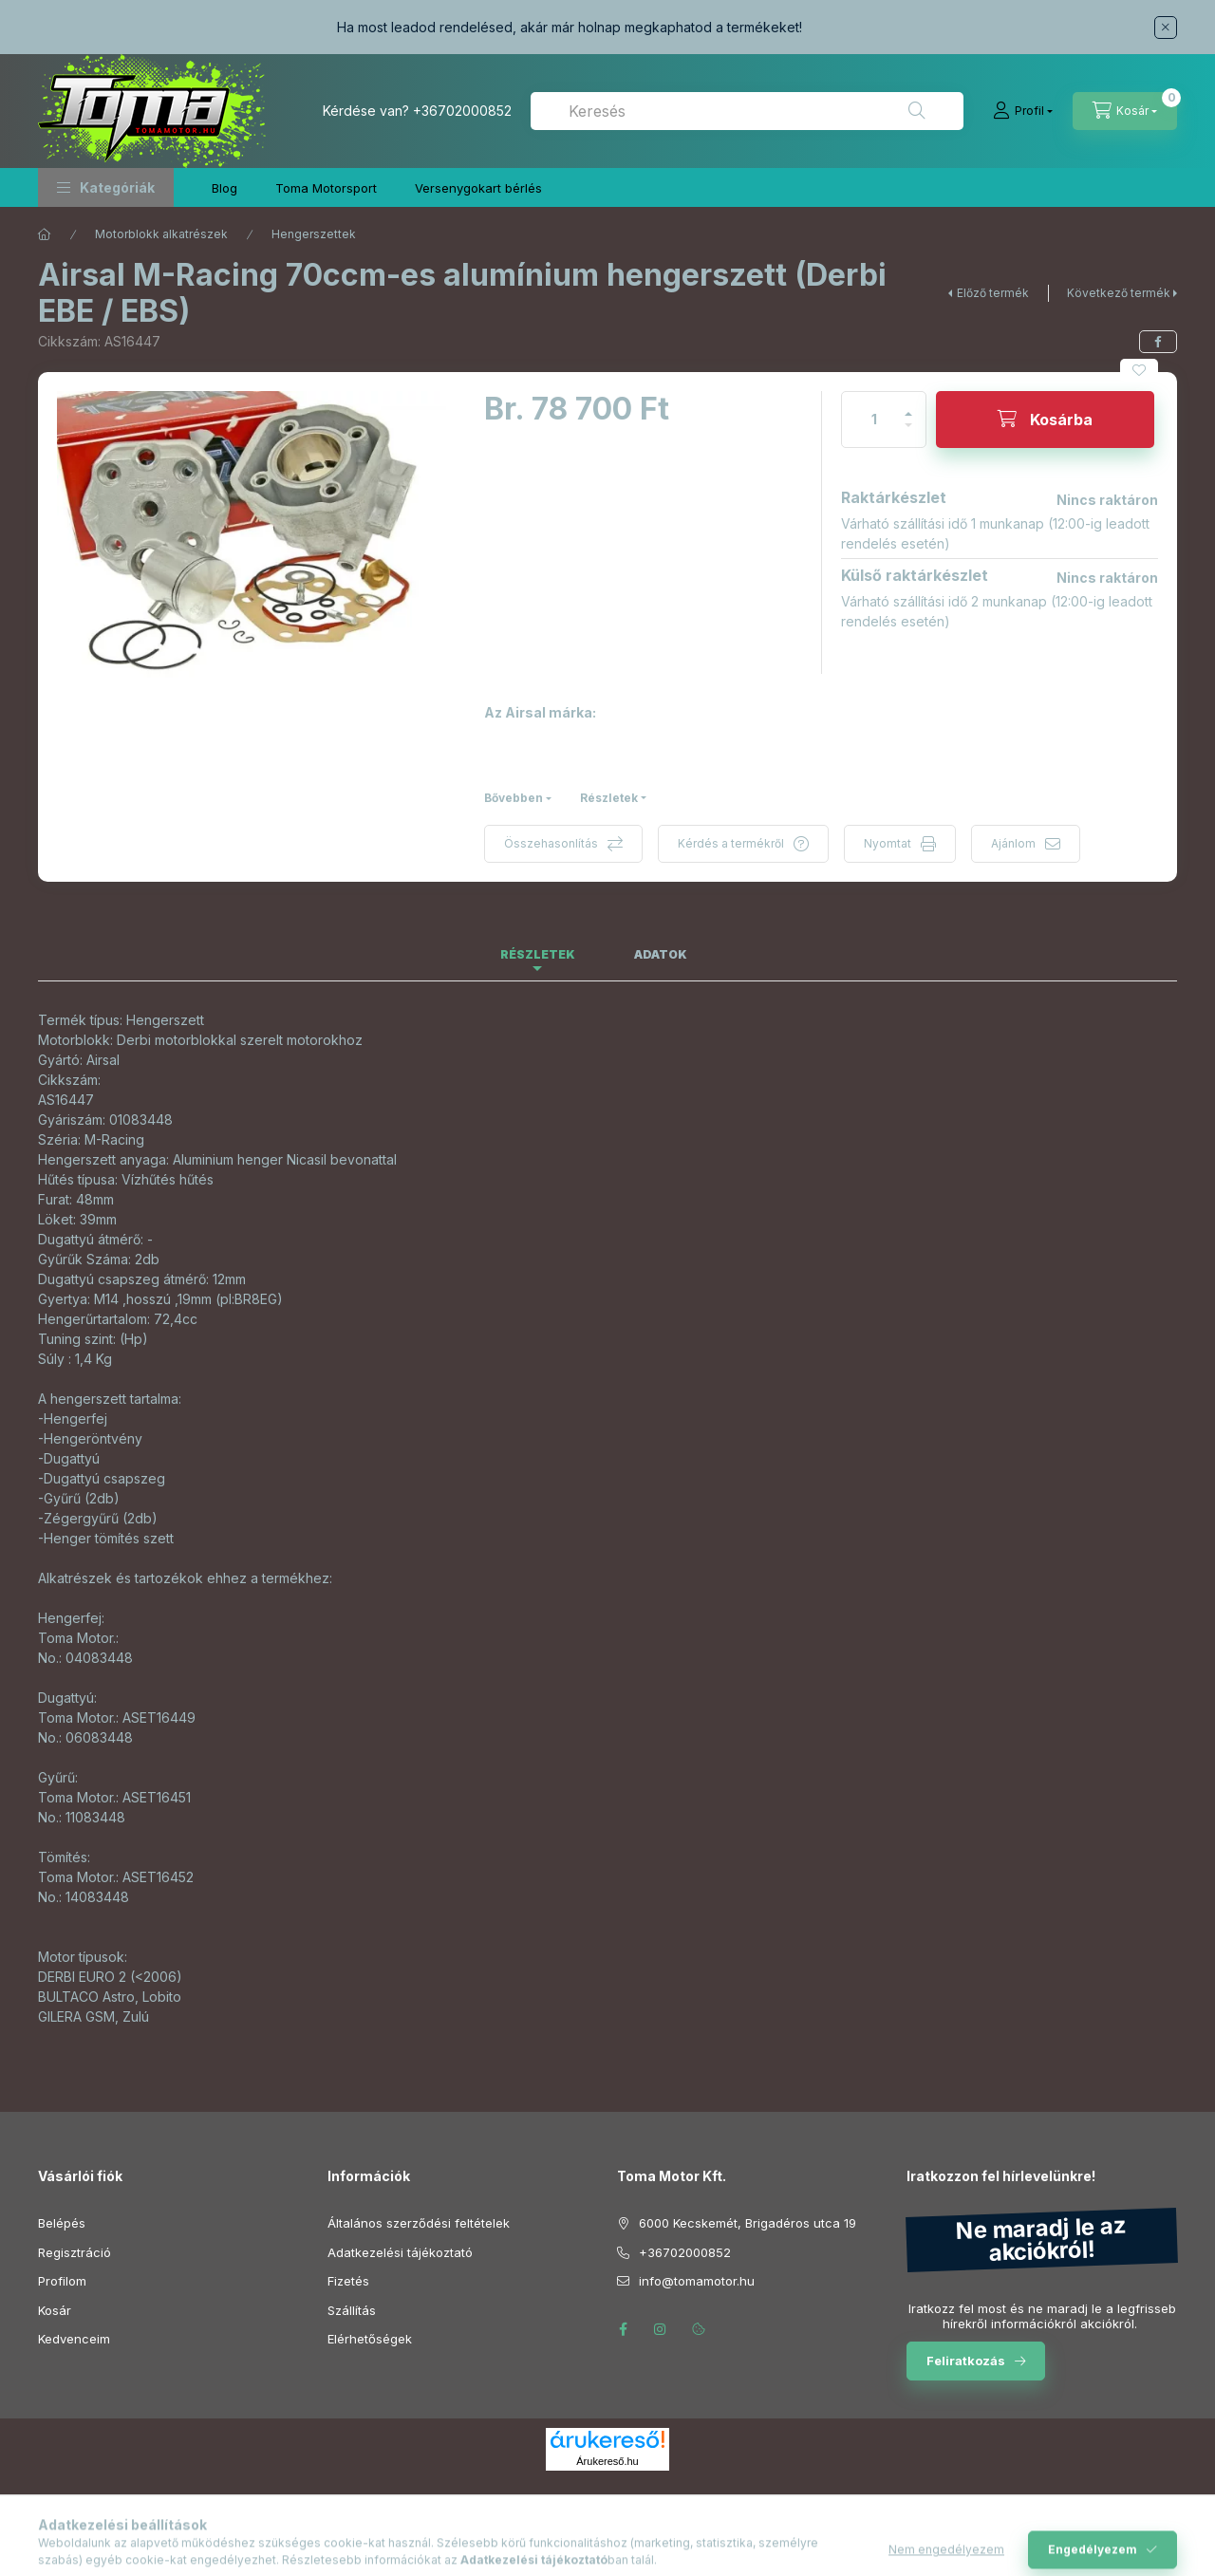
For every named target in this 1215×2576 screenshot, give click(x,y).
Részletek (609, 798)
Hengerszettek (313, 234)
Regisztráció (74, 2252)
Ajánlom (1013, 843)
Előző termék (993, 293)
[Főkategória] (44, 234)
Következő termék (1118, 293)
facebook (623, 2329)
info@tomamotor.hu (697, 2280)
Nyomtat (887, 843)
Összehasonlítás (551, 843)
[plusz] (908, 406)
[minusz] (908, 433)
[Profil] (1023, 111)
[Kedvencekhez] (1139, 370)
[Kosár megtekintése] (1125, 111)
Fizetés (348, 2280)
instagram (661, 2329)
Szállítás (351, 2310)
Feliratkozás (965, 2360)
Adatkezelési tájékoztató (400, 2252)
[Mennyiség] (874, 419)
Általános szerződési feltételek (418, 2223)
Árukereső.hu (607, 2461)
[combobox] (747, 111)
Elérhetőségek (369, 2338)
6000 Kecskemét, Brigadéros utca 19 (747, 2223)
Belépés (61, 2223)
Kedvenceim (74, 2338)
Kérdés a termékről (731, 843)
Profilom (62, 2280)
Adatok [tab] (660, 954)
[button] (106, 187)
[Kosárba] (1045, 419)
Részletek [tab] (537, 954)
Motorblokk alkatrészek (161, 234)
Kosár (54, 2310)
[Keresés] (916, 111)
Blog (224, 188)
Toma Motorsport (326, 188)
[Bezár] (1165, 27)
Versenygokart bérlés (478, 188)
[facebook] (1158, 341)
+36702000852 (462, 111)
